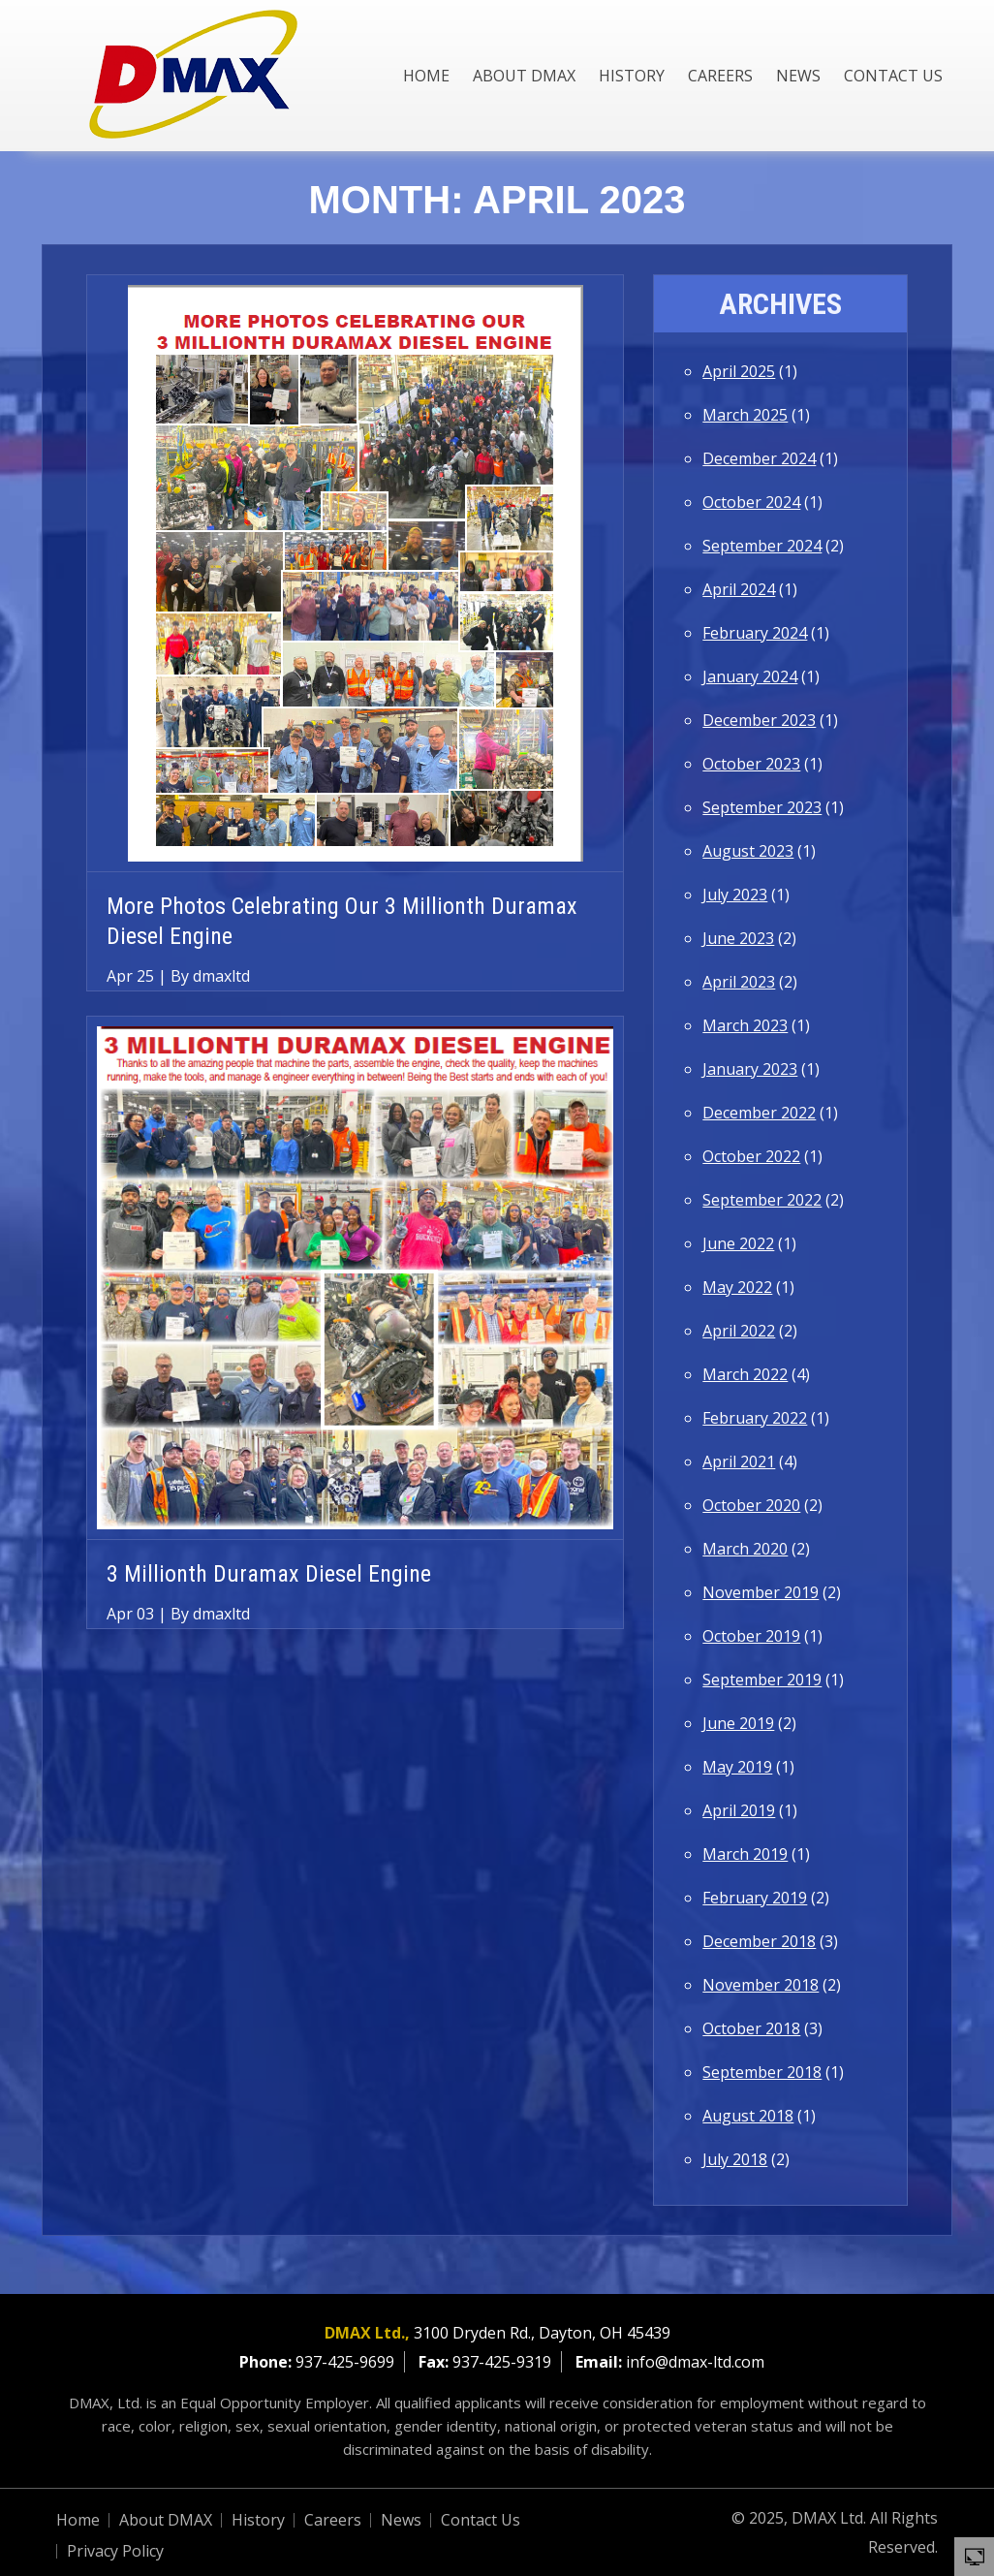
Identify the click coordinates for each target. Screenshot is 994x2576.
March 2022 (745, 1374)
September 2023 (762, 807)
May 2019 (737, 1766)
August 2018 (747, 2115)
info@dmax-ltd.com (695, 2361)
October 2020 (751, 1505)
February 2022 (754, 1418)
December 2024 (759, 458)
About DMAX (524, 75)
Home (426, 75)
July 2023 (734, 894)
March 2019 (745, 1854)
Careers (720, 75)
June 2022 (738, 1243)
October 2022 (751, 1156)
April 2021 (738, 1461)
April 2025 (738, 371)
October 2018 (751, 2028)
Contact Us (893, 75)
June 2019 (738, 1723)
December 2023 (759, 720)
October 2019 (751, 1636)
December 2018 (759, 1941)
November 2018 (760, 1984)
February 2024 (754, 633)
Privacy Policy (115, 2550)
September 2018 (762, 2072)
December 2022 (759, 1112)
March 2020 (745, 1548)
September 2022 (762, 1199)
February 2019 (754, 1897)
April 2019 (738, 1810)
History (632, 75)
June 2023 (738, 938)
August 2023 (747, 851)
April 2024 (738, 589)
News (798, 75)
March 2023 (745, 1025)
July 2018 (734, 2159)
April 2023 (738, 981)
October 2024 (751, 502)
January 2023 (749, 1069)
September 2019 (762, 1679)
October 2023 (751, 763)
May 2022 (737, 1287)
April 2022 (738, 1330)
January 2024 (749, 676)
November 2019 (760, 1592)
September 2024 (762, 545)
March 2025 (745, 414)
